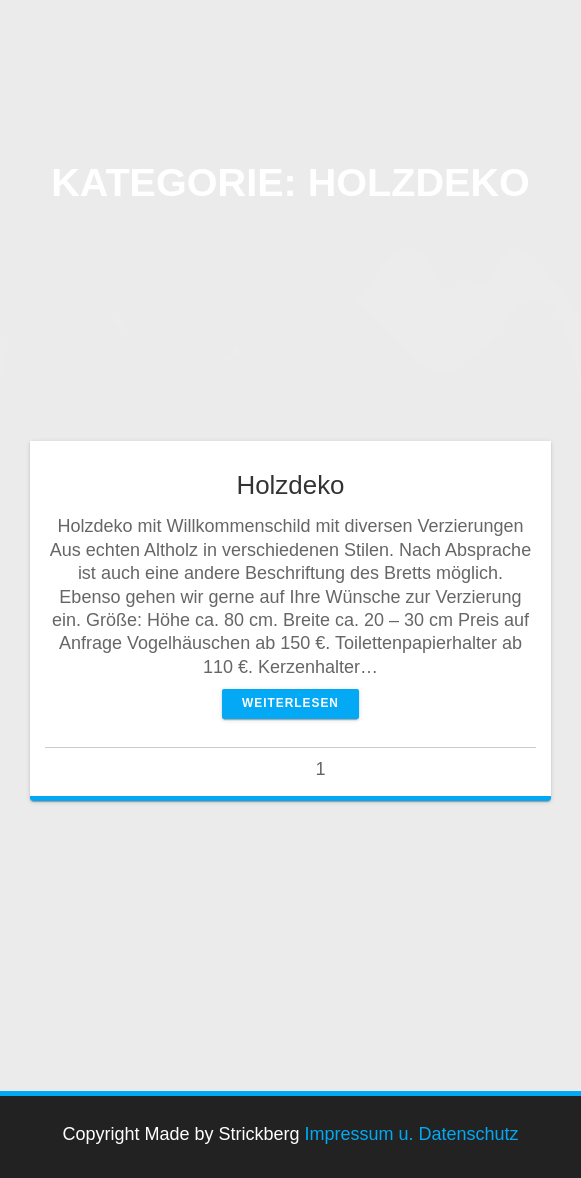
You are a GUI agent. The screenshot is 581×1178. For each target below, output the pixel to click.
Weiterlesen (290, 703)
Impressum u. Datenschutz (412, 1134)
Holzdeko (290, 485)
